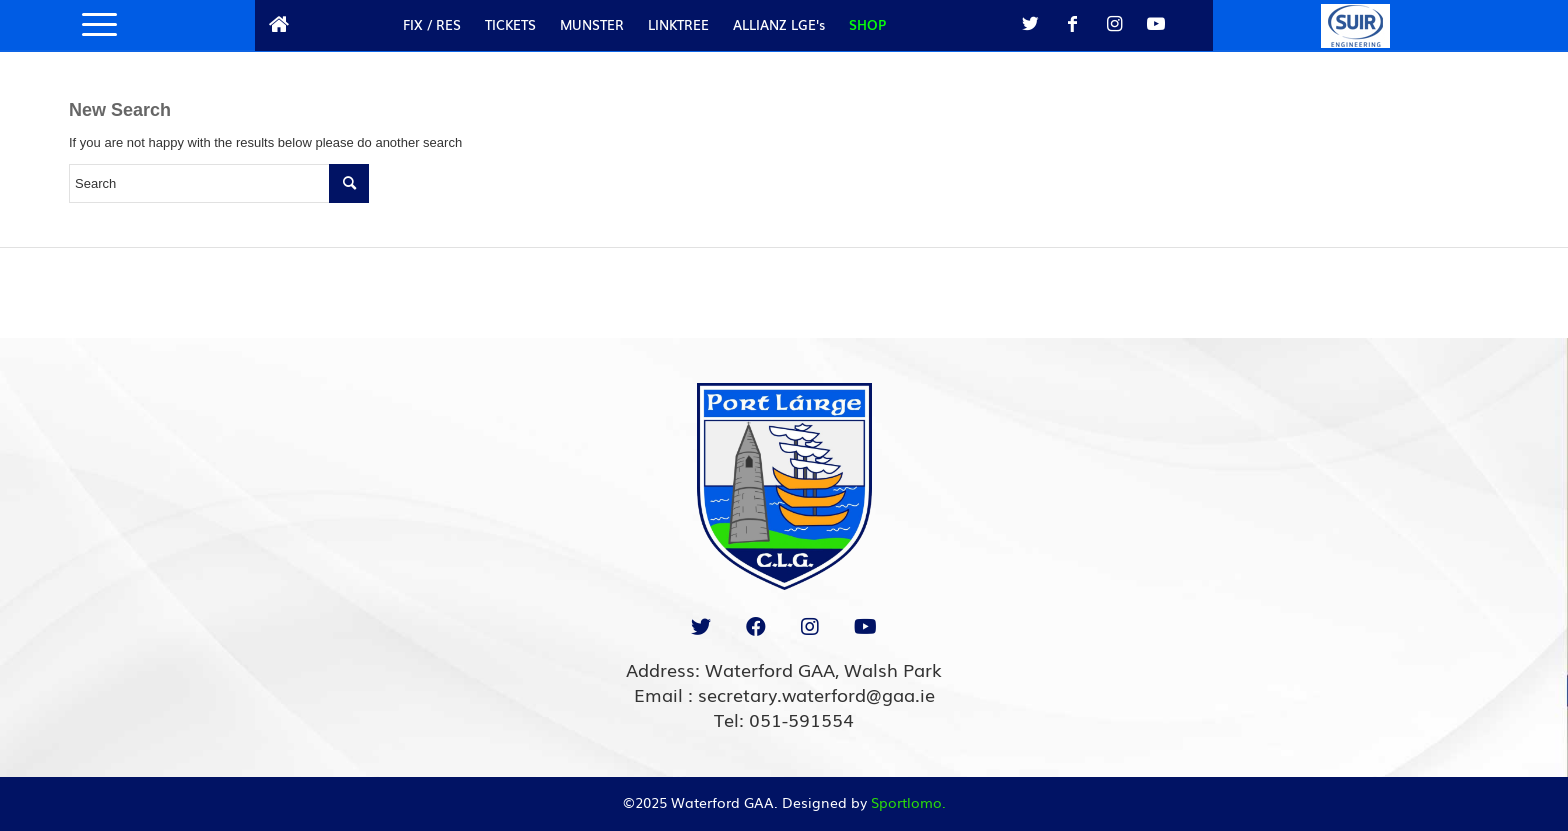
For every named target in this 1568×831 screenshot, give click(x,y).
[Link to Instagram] (1114, 24)
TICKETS (510, 24)
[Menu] (93, 25)
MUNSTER (592, 24)
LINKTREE (678, 24)
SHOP (867, 24)
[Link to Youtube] (1156, 24)
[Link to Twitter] (1030, 24)
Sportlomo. (908, 802)
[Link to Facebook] (1072, 24)
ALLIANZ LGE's (779, 24)
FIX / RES (432, 24)
